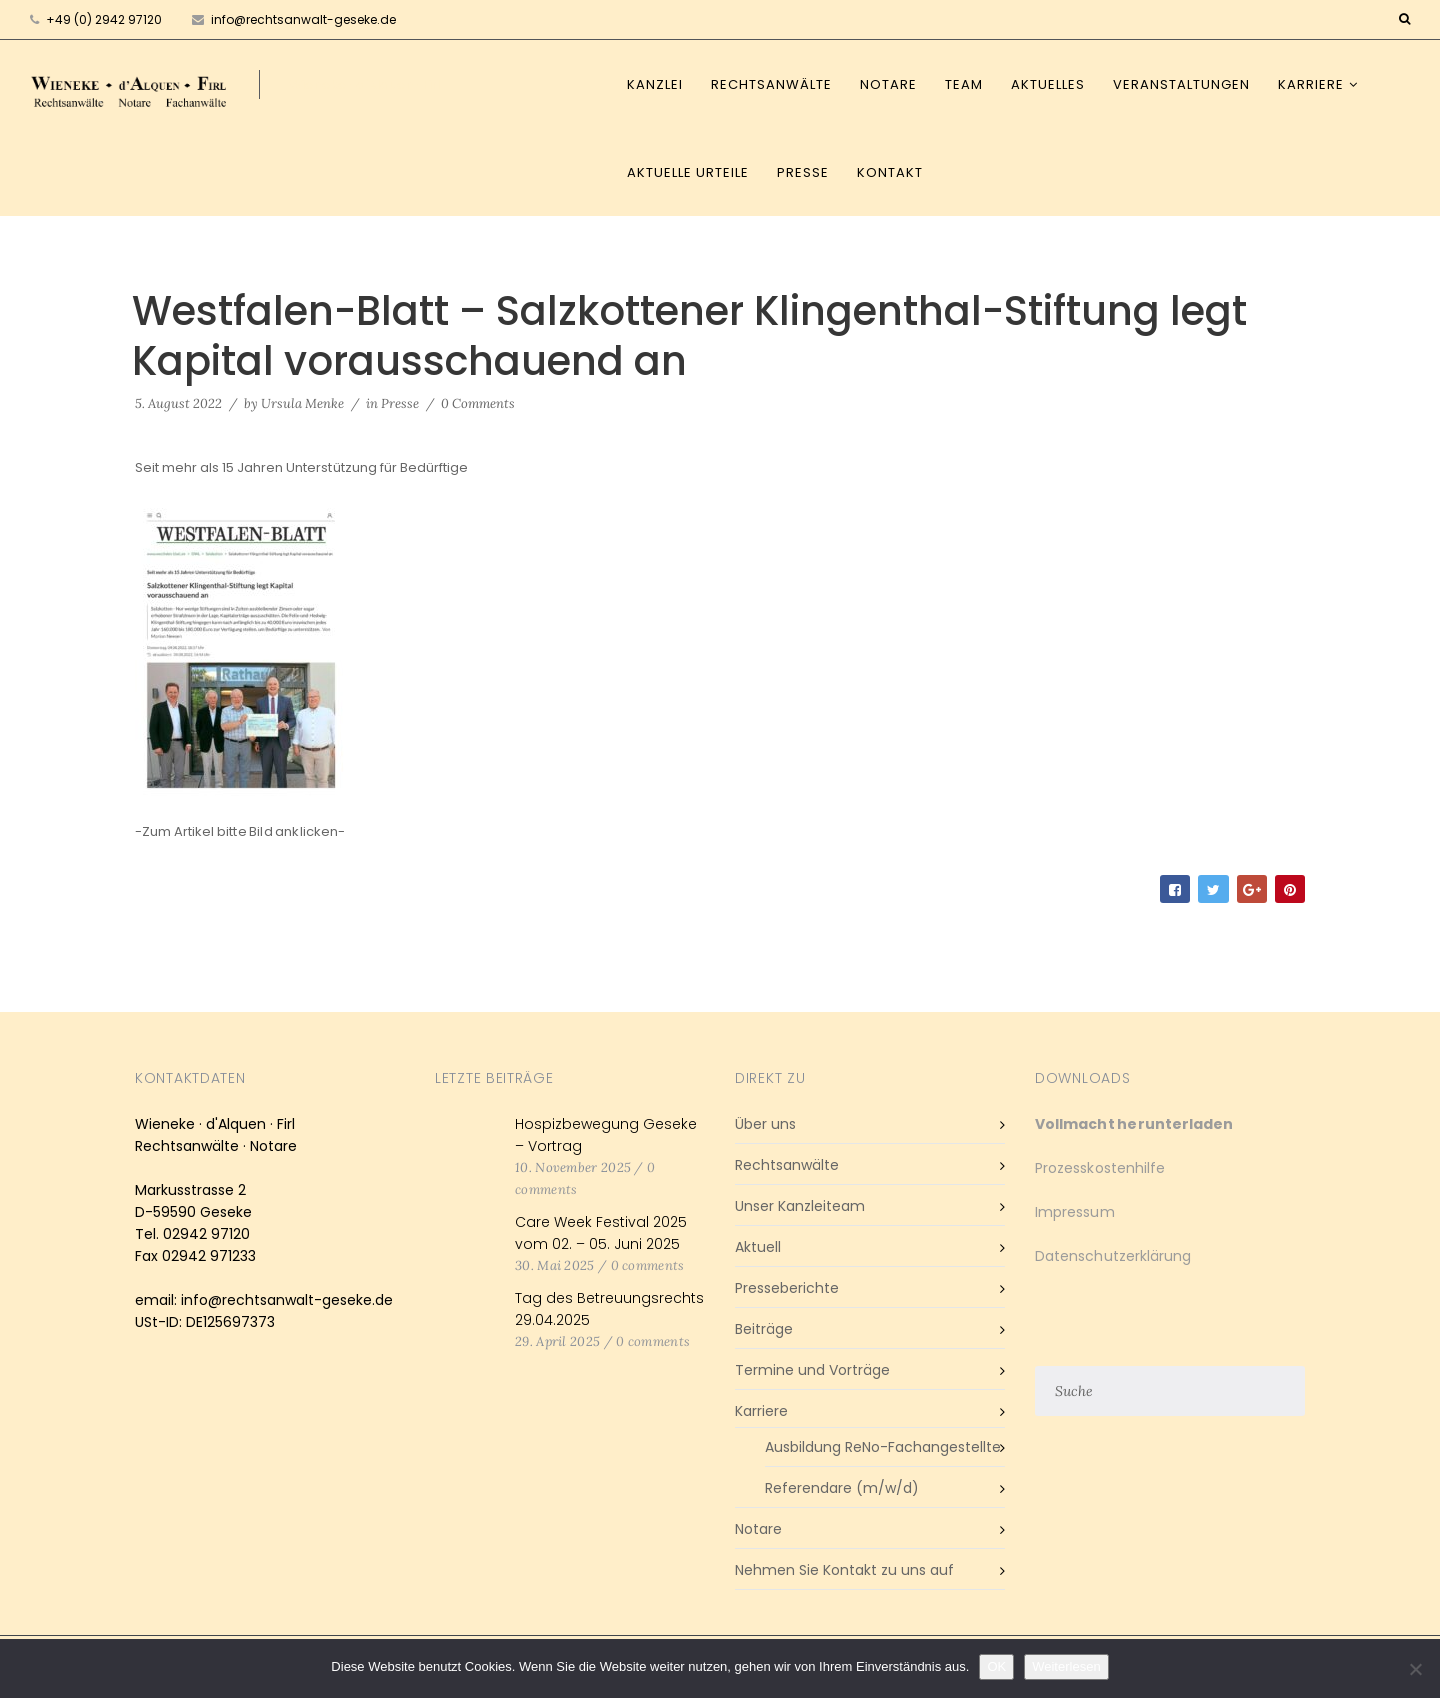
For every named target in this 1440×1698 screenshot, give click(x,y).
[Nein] (1415, 1669)
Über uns (765, 1124)
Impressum (1075, 1212)
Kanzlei (655, 84)
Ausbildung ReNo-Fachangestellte (883, 1447)
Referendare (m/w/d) (842, 1488)
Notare (888, 84)
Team (964, 84)
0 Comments (478, 403)
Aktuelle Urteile (688, 172)
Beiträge (764, 1329)
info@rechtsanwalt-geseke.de (294, 19)
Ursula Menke (302, 403)
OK (996, 1666)
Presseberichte (787, 1288)
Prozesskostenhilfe (1100, 1168)
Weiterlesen (1066, 1666)
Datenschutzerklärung (1113, 1256)
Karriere (1311, 84)
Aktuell (758, 1247)
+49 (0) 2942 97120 (104, 19)
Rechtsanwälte (771, 84)
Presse (803, 172)
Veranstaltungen (1181, 84)
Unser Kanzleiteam (800, 1206)
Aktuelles (1048, 84)
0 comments (648, 1265)
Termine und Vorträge (812, 1370)
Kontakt (890, 172)
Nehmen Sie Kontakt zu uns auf (844, 1570)
